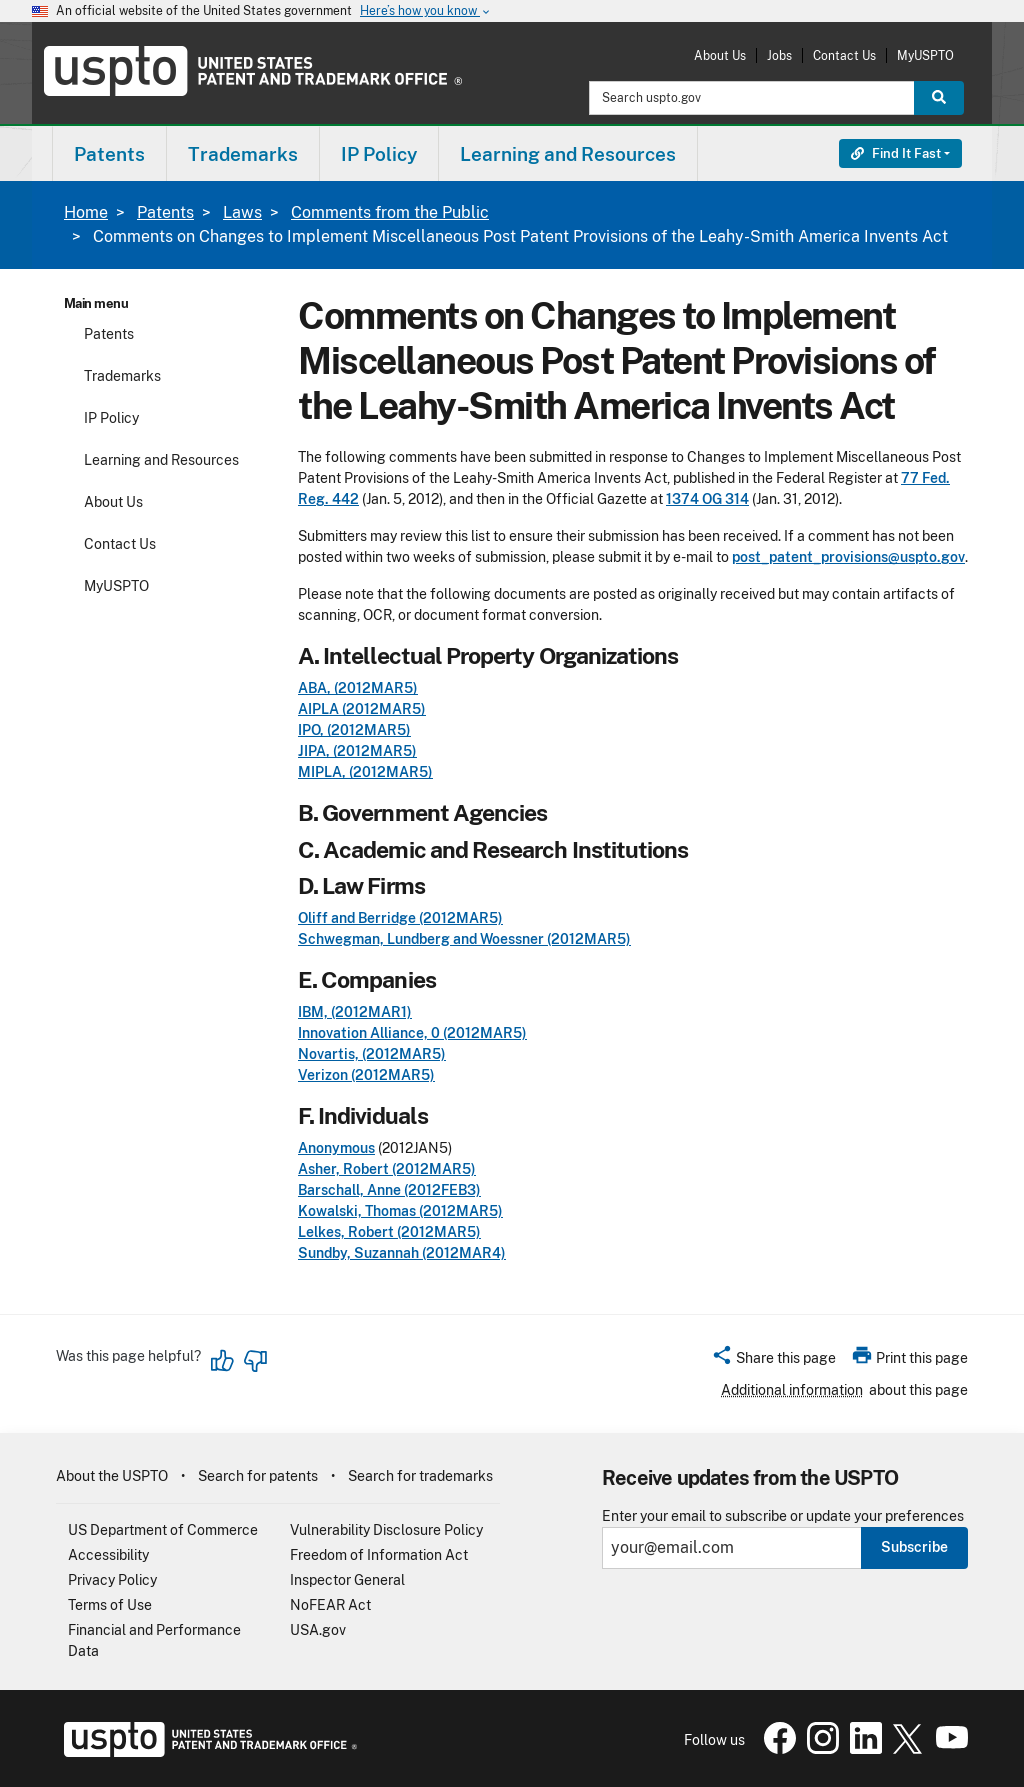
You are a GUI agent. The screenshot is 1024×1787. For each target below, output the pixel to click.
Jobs (779, 55)
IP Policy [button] (379, 154)
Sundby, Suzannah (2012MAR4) (402, 1253)
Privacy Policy (112, 1580)
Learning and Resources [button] (568, 154)
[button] (773, 1361)
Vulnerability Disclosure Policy (386, 1530)
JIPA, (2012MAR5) (357, 751)
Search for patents (258, 1476)
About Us (720, 55)
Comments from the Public (390, 212)
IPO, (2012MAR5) (354, 730)
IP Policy (111, 418)
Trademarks (122, 376)
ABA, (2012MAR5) (358, 688)
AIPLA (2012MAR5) (362, 709)
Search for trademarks (420, 1476)
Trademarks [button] (243, 154)
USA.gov (318, 1630)
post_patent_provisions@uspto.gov (848, 557)
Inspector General (347, 1580)
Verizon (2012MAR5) (366, 1075)
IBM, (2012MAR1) (355, 1012)
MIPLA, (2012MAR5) (365, 772)
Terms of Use (110, 1605)
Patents (165, 212)
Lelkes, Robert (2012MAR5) (389, 1232)
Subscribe (914, 1547)
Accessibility (108, 1555)
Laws (242, 212)
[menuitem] (109, 153)
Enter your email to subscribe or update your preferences (783, 1516)
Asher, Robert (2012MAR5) (387, 1169)
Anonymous (336, 1148)
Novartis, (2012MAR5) (372, 1054)
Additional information (792, 1390)
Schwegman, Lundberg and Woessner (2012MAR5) (464, 939)
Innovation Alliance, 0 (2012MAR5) (412, 1033)
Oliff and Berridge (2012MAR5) (400, 918)
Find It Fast (896, 153)
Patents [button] (109, 154)
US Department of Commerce (163, 1530)
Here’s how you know (426, 11)
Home (86, 212)
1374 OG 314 (707, 499)
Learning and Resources (161, 460)
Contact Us (844, 55)
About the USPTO (112, 1476)
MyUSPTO (925, 55)
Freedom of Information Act (379, 1555)
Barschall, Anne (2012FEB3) (389, 1190)
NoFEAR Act (330, 1605)
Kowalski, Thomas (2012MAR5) (400, 1211)
